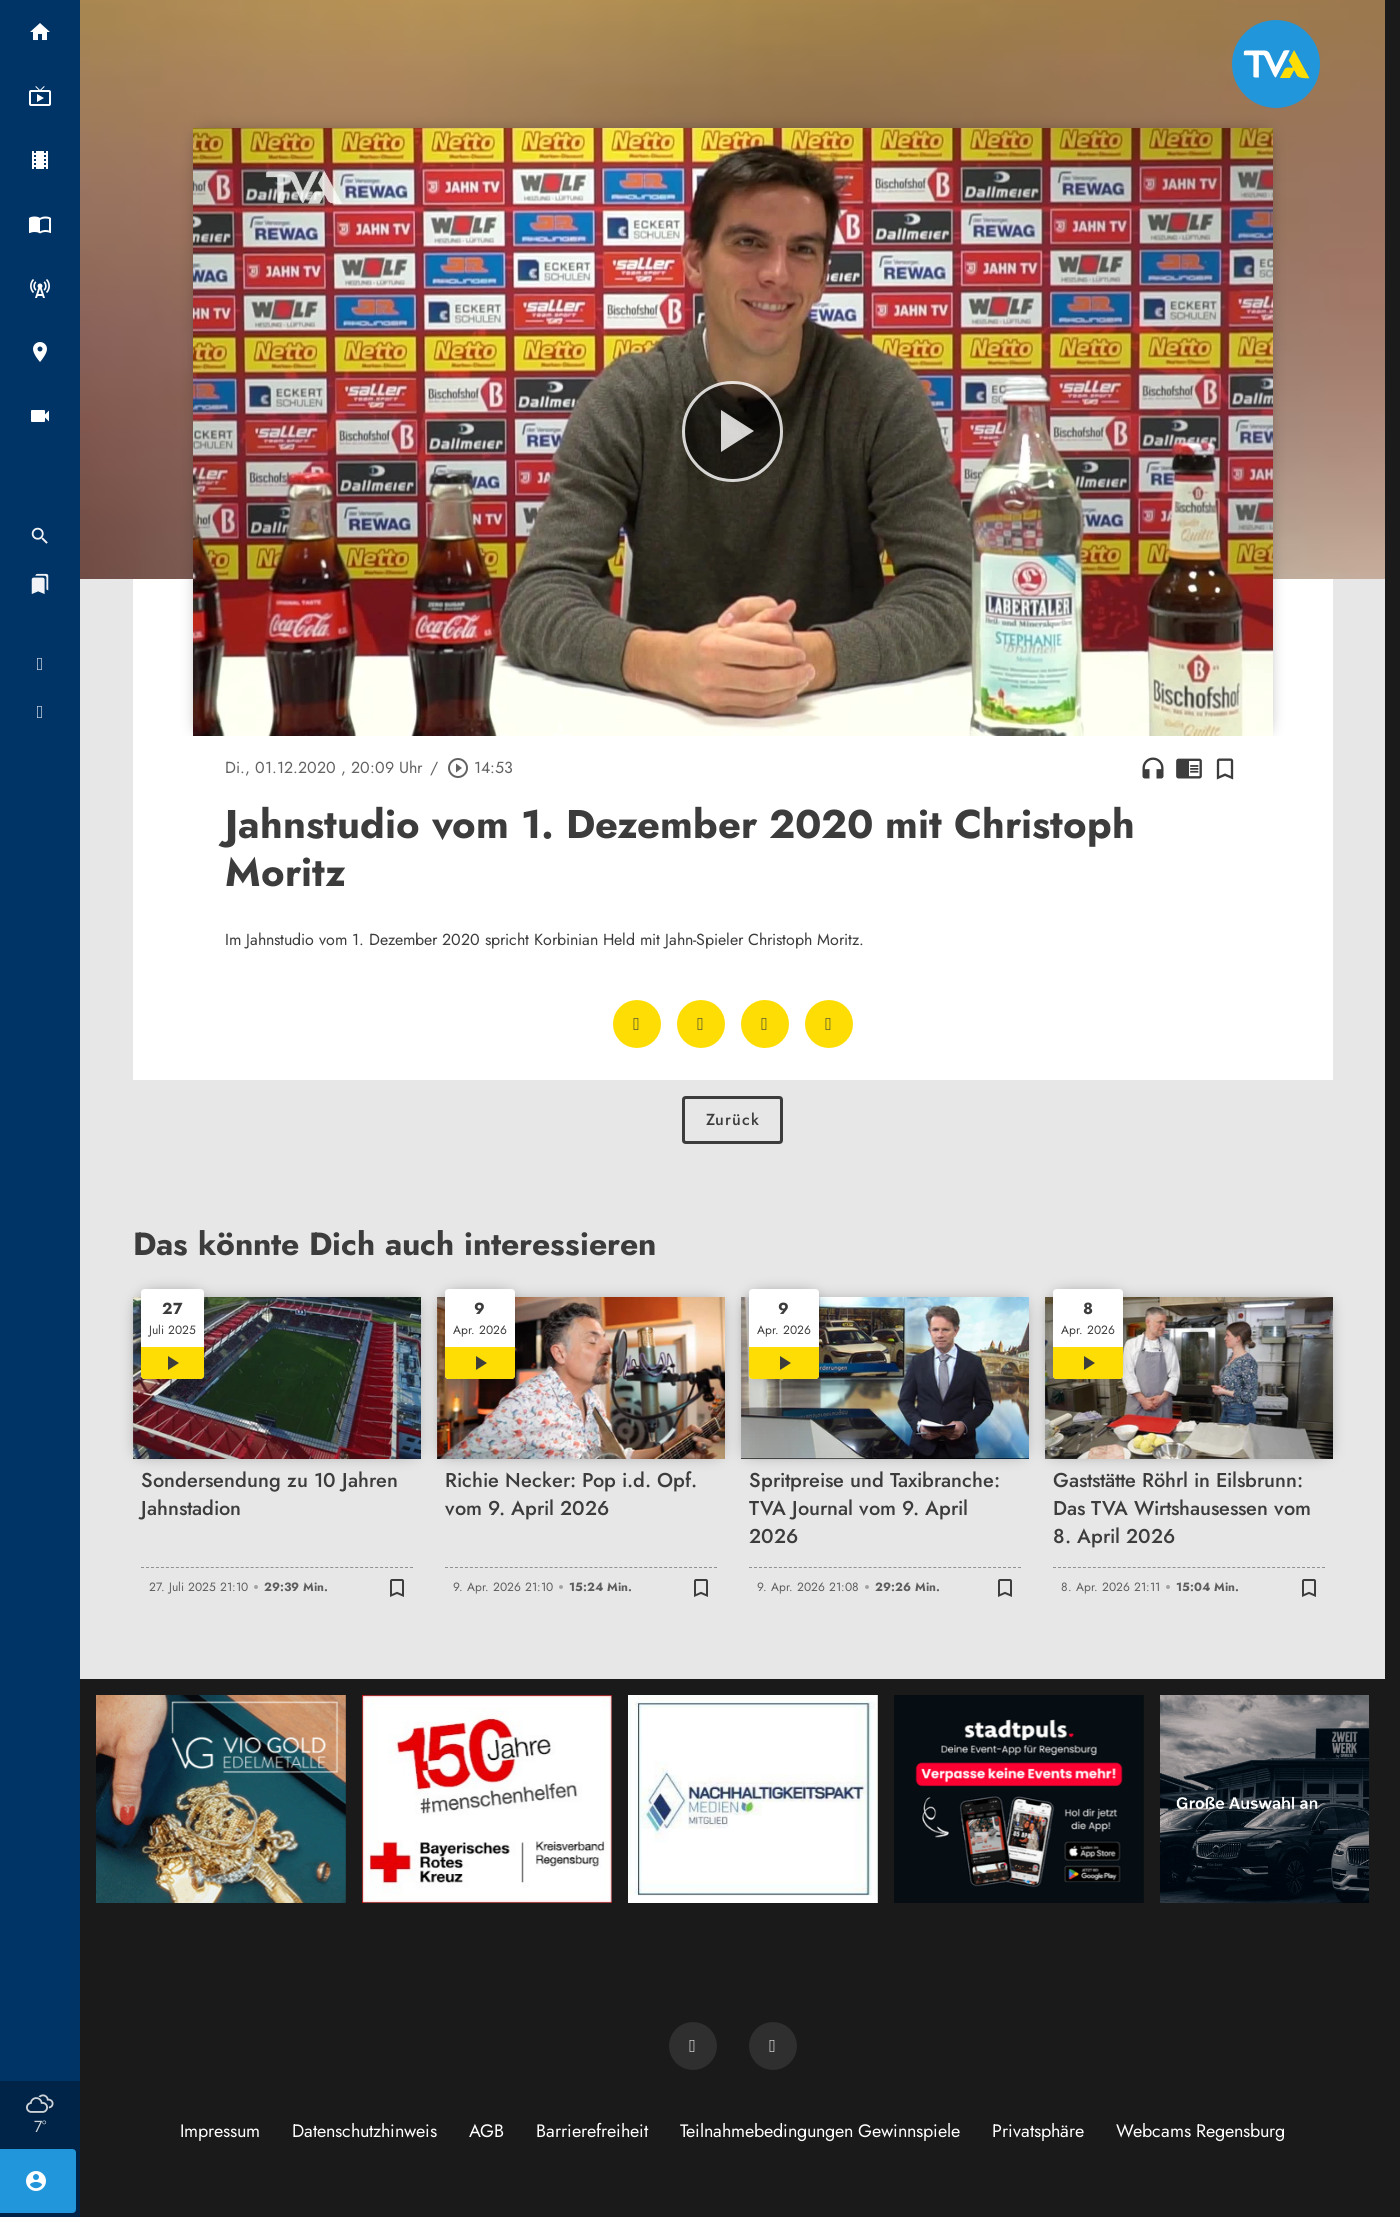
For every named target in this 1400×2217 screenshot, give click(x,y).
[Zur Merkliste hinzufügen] (1225, 768)
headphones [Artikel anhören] (1153, 768)
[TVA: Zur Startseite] (1276, 64)
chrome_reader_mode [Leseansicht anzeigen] (1189, 768)
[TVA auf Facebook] (693, 2046)
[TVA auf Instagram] (773, 2046)
